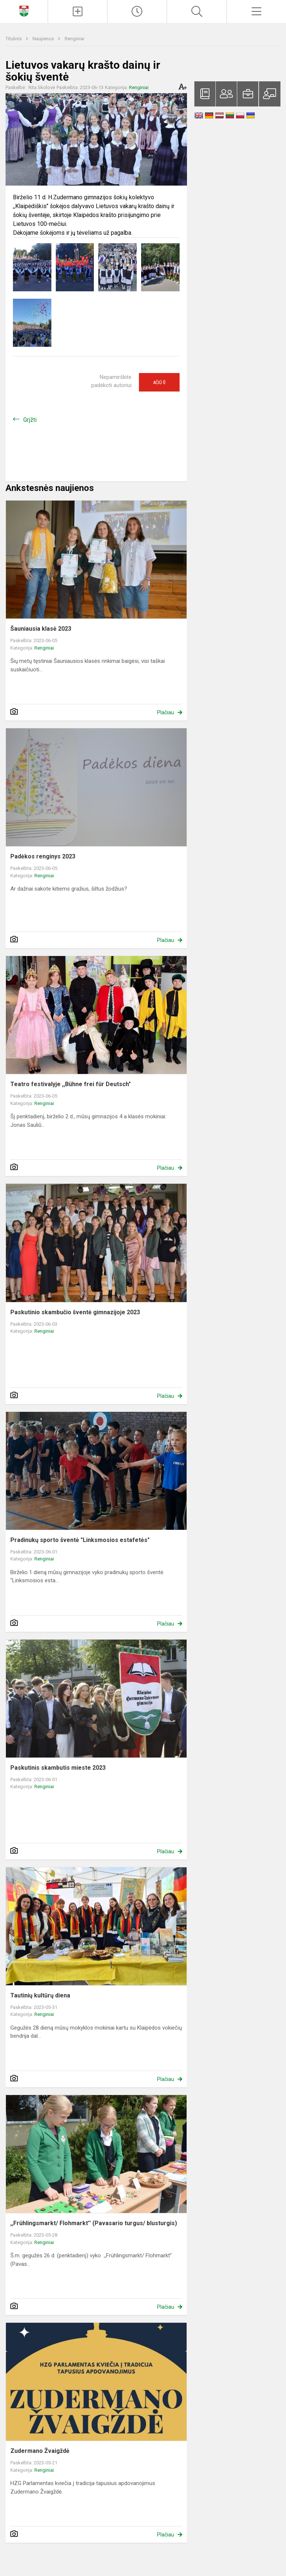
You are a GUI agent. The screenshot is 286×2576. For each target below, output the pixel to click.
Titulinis (14, 38)
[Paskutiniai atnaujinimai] (137, 11)
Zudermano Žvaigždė (39, 2450)
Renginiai (74, 38)
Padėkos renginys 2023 (42, 856)
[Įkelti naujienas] (77, 11)
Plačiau (165, 712)
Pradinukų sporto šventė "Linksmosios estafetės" (80, 1539)
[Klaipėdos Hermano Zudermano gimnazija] (24, 10)
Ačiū (159, 382)
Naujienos (44, 38)
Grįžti (30, 419)
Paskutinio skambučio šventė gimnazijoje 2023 (75, 1312)
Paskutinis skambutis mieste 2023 (58, 1767)
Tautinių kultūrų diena (40, 1995)
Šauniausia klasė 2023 (40, 628)
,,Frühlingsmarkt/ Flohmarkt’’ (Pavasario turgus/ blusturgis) (93, 2223)
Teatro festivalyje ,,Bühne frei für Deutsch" (70, 1084)
